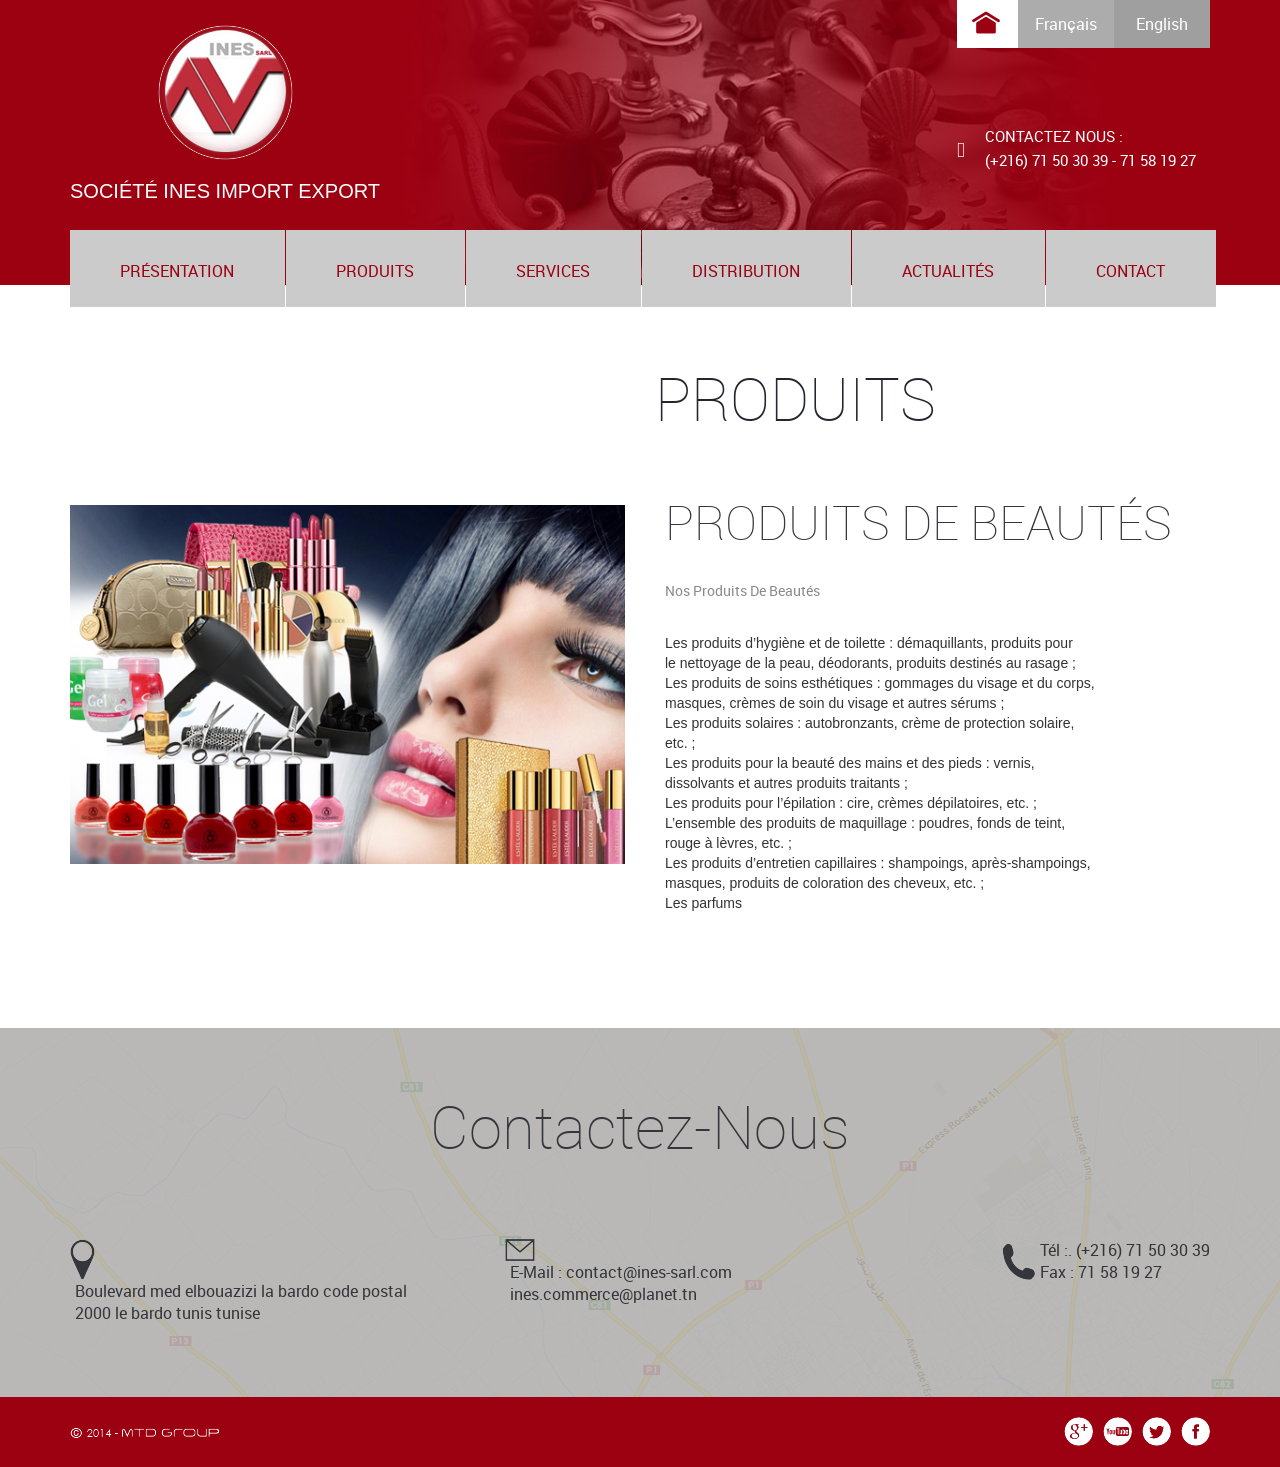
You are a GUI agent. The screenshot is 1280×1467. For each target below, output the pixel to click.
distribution (746, 271)
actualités (948, 271)
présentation (177, 271)
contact (1130, 271)
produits (375, 271)
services (553, 271)
